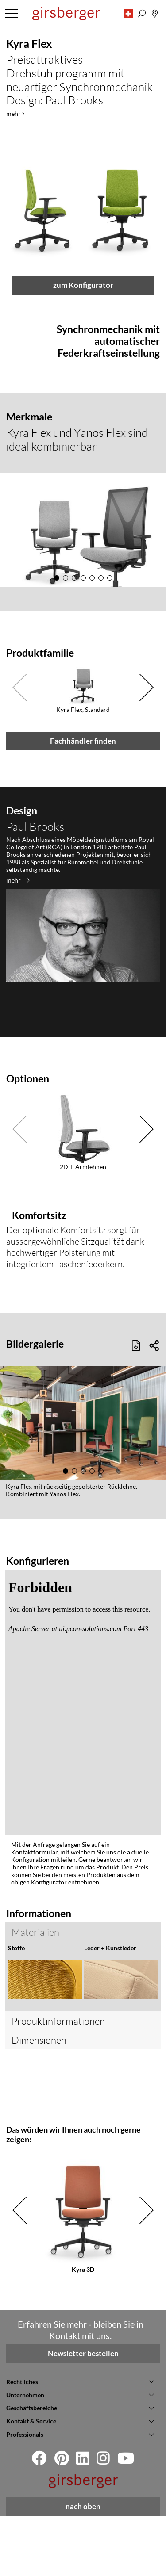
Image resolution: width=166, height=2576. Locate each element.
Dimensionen (39, 2100)
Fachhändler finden (83, 1023)
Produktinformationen (58, 2081)
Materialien (35, 2032)
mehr (18, 1162)
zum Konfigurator (83, 603)
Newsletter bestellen (83, 2413)
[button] (128, 13)
